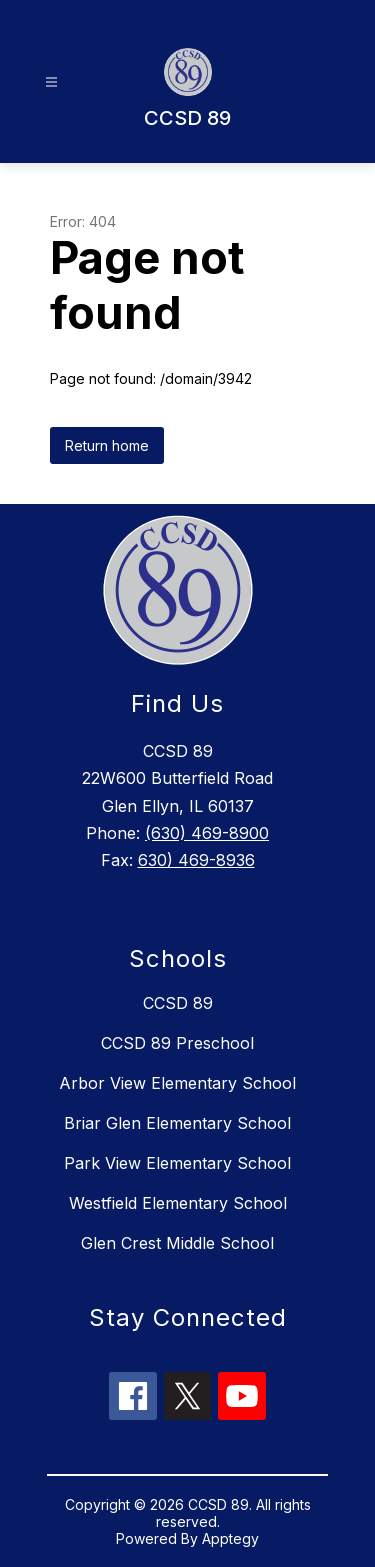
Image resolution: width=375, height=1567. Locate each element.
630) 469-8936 (196, 860)
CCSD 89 (178, 1003)
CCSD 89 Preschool (177, 1043)
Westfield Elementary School (178, 1203)
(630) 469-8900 (207, 833)
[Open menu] (51, 82)
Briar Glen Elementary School (177, 1123)
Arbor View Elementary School (177, 1083)
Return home (107, 445)
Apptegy (230, 1538)
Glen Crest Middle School (177, 1243)
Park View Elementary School (177, 1163)
